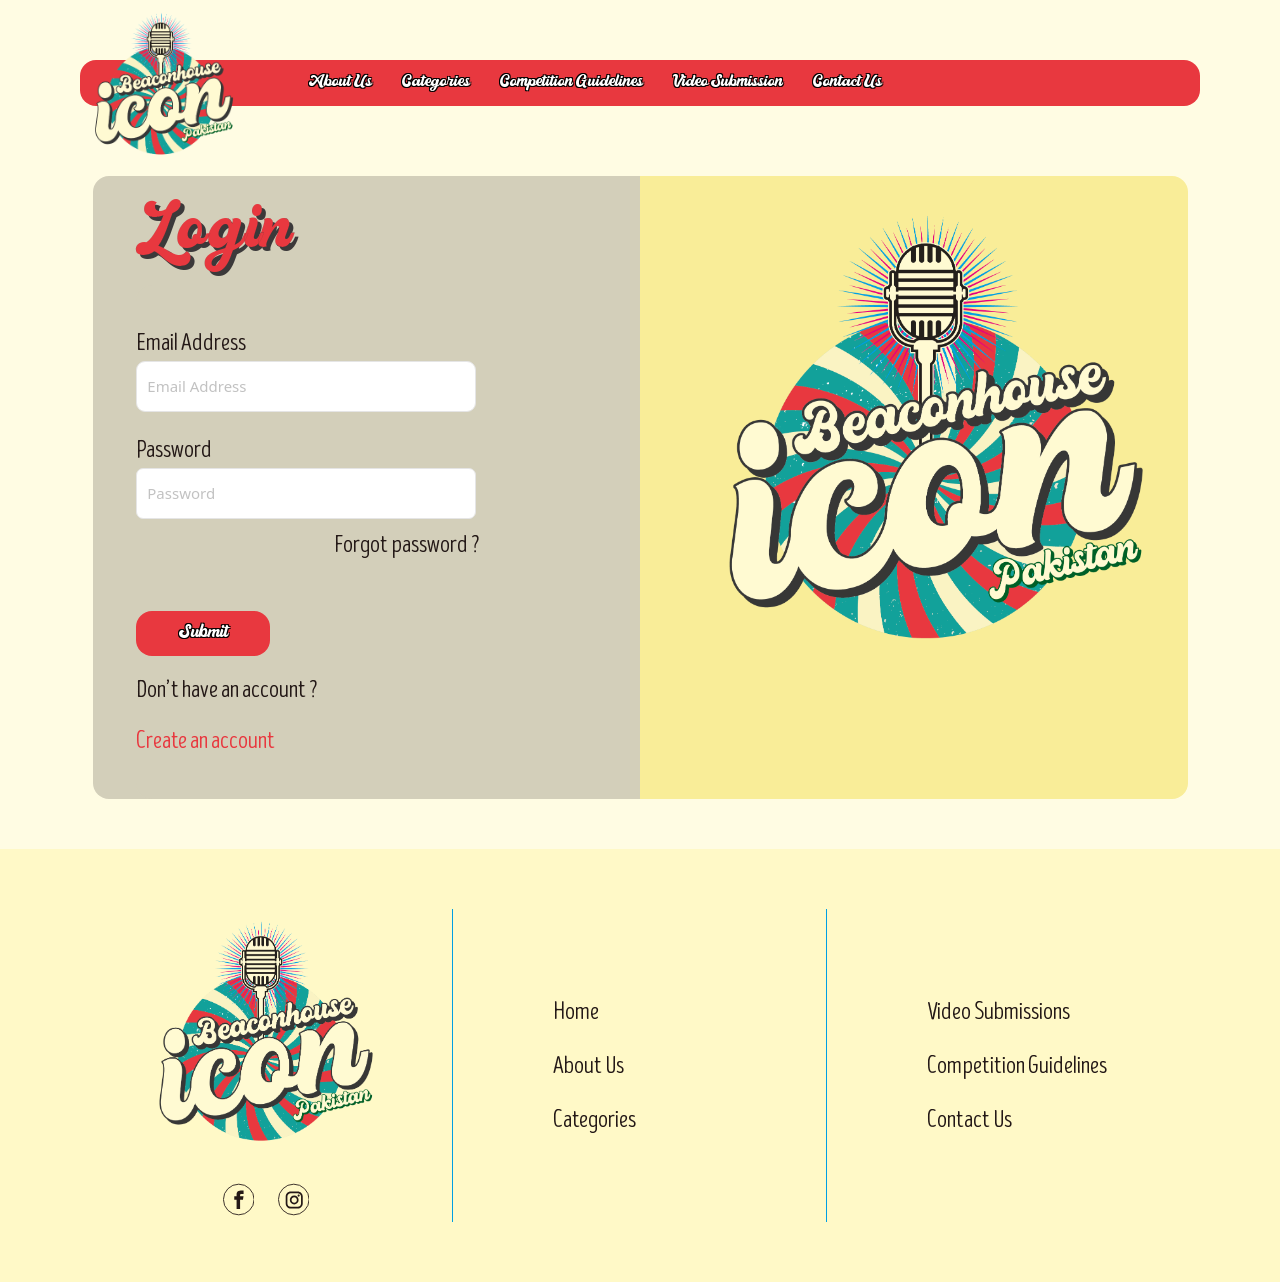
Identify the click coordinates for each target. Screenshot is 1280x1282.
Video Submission (728, 82)
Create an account (205, 740)
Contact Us (847, 82)
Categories (436, 82)
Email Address (191, 342)
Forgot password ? (407, 544)
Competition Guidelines (571, 82)
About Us (340, 82)
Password (174, 449)
